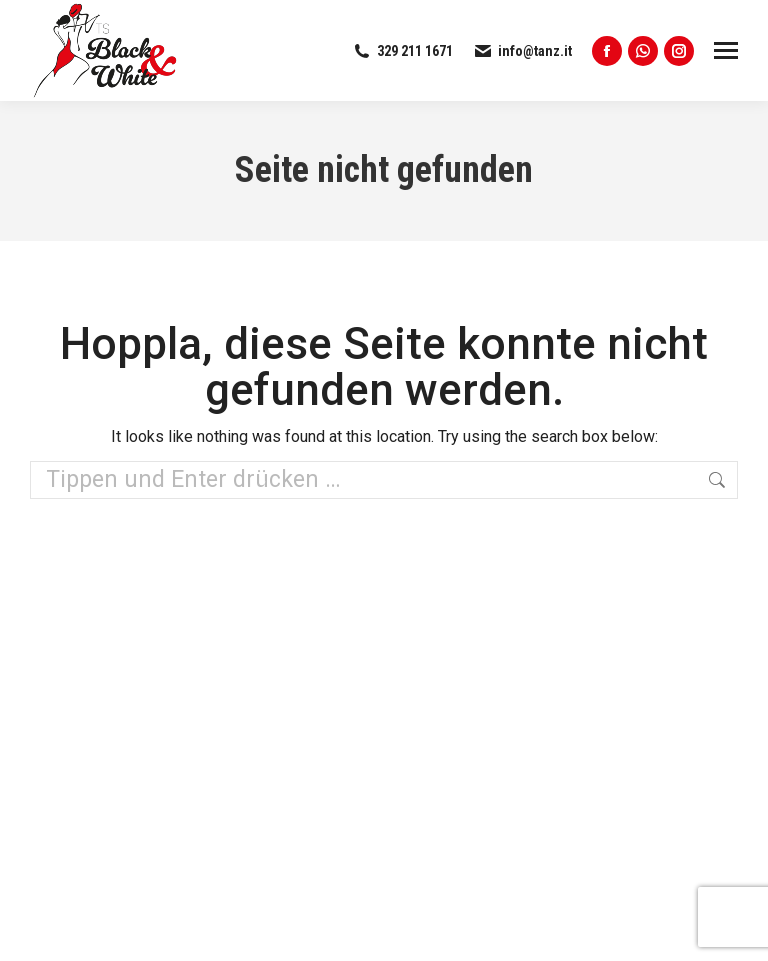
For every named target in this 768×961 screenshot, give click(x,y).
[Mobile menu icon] (726, 50)
